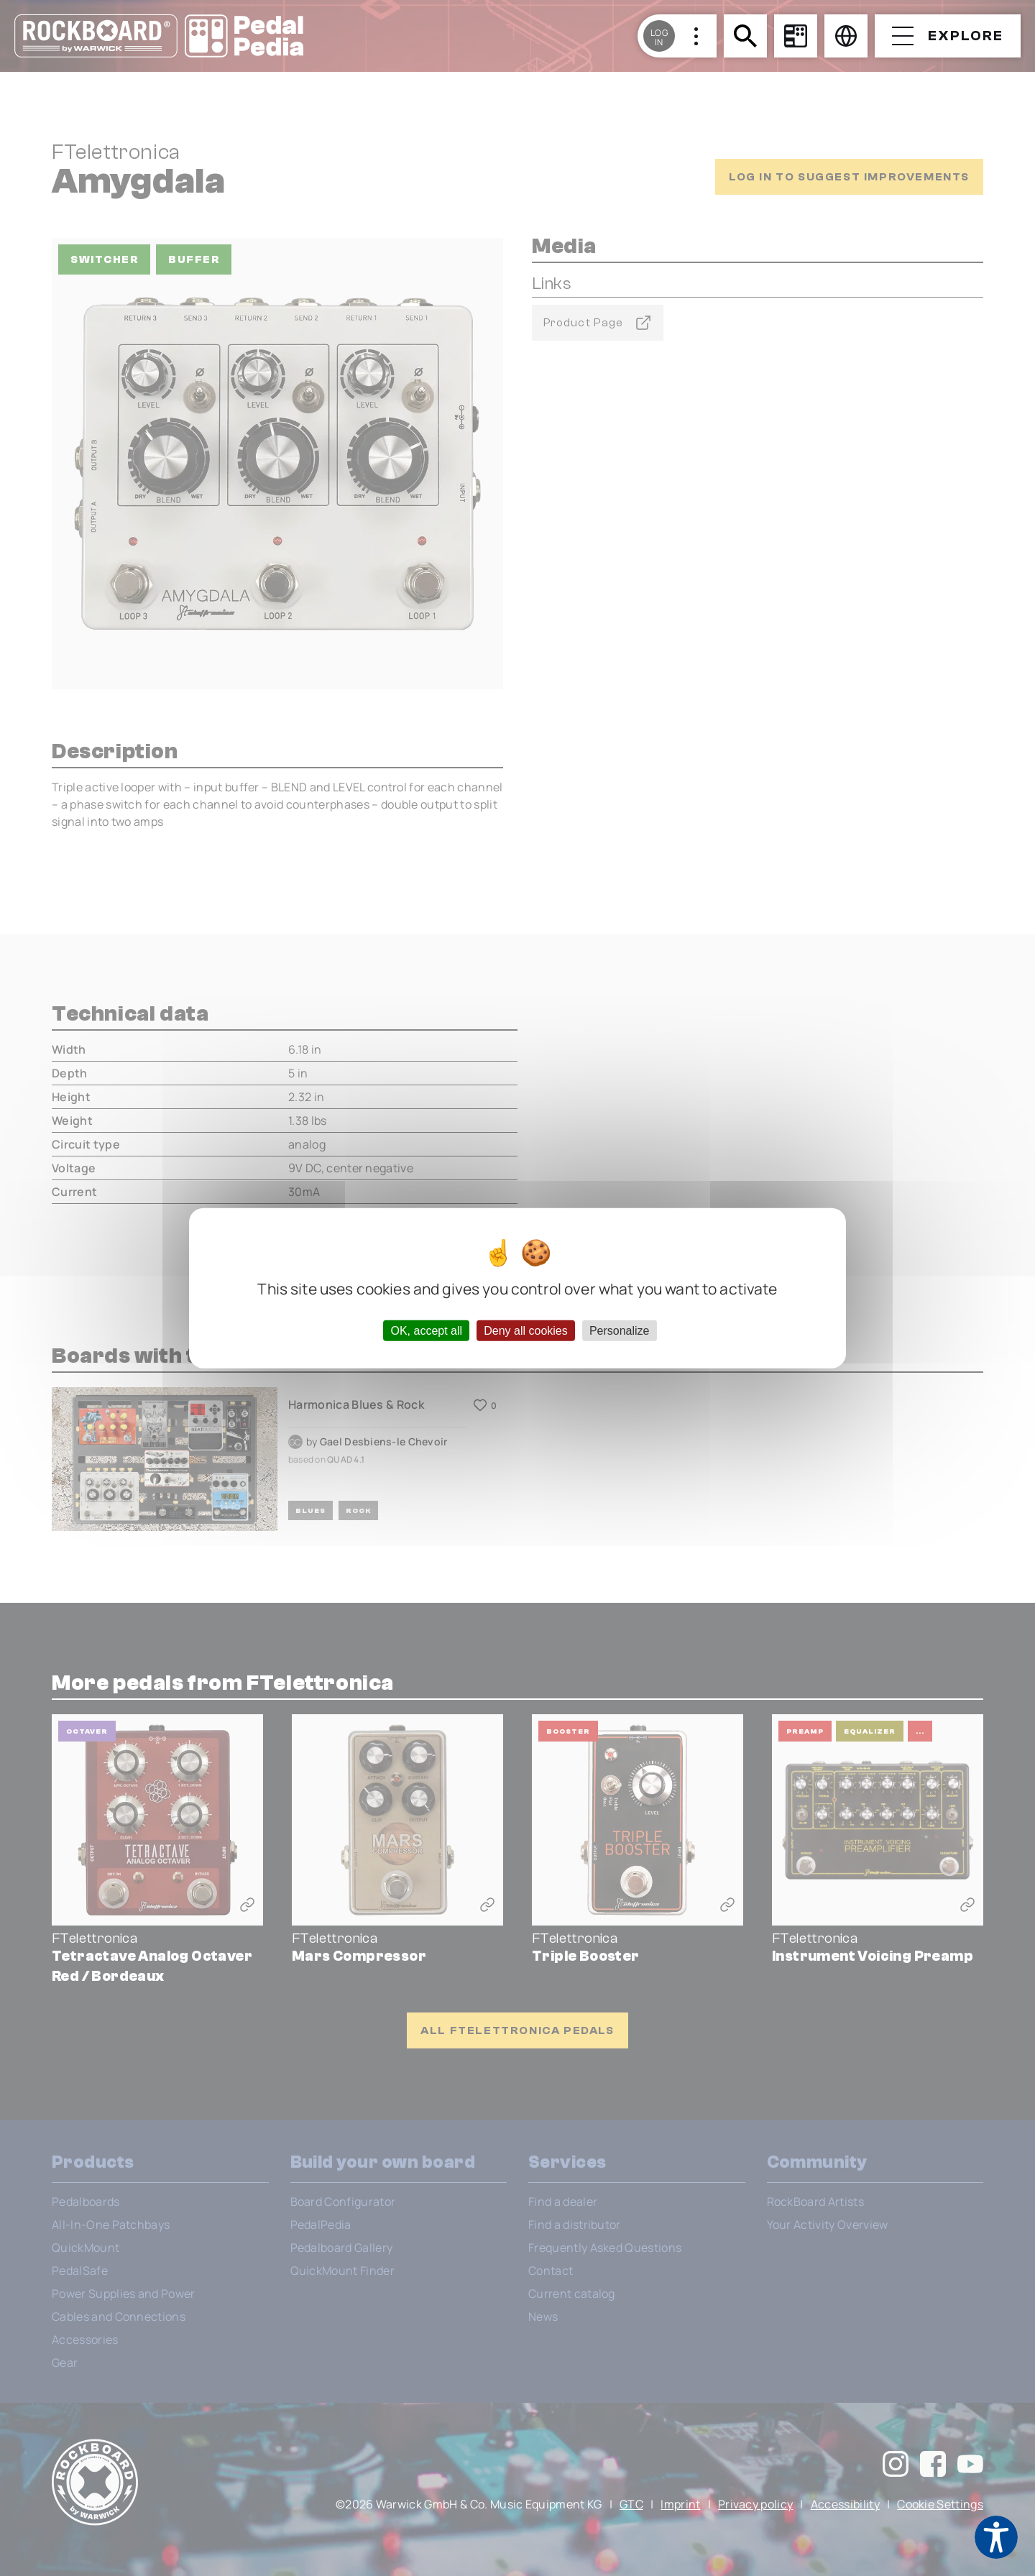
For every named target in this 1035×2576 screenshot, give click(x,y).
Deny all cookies (526, 1330)
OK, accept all (426, 1330)
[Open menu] (948, 36)
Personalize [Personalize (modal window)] (619, 1330)
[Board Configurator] (795, 36)
